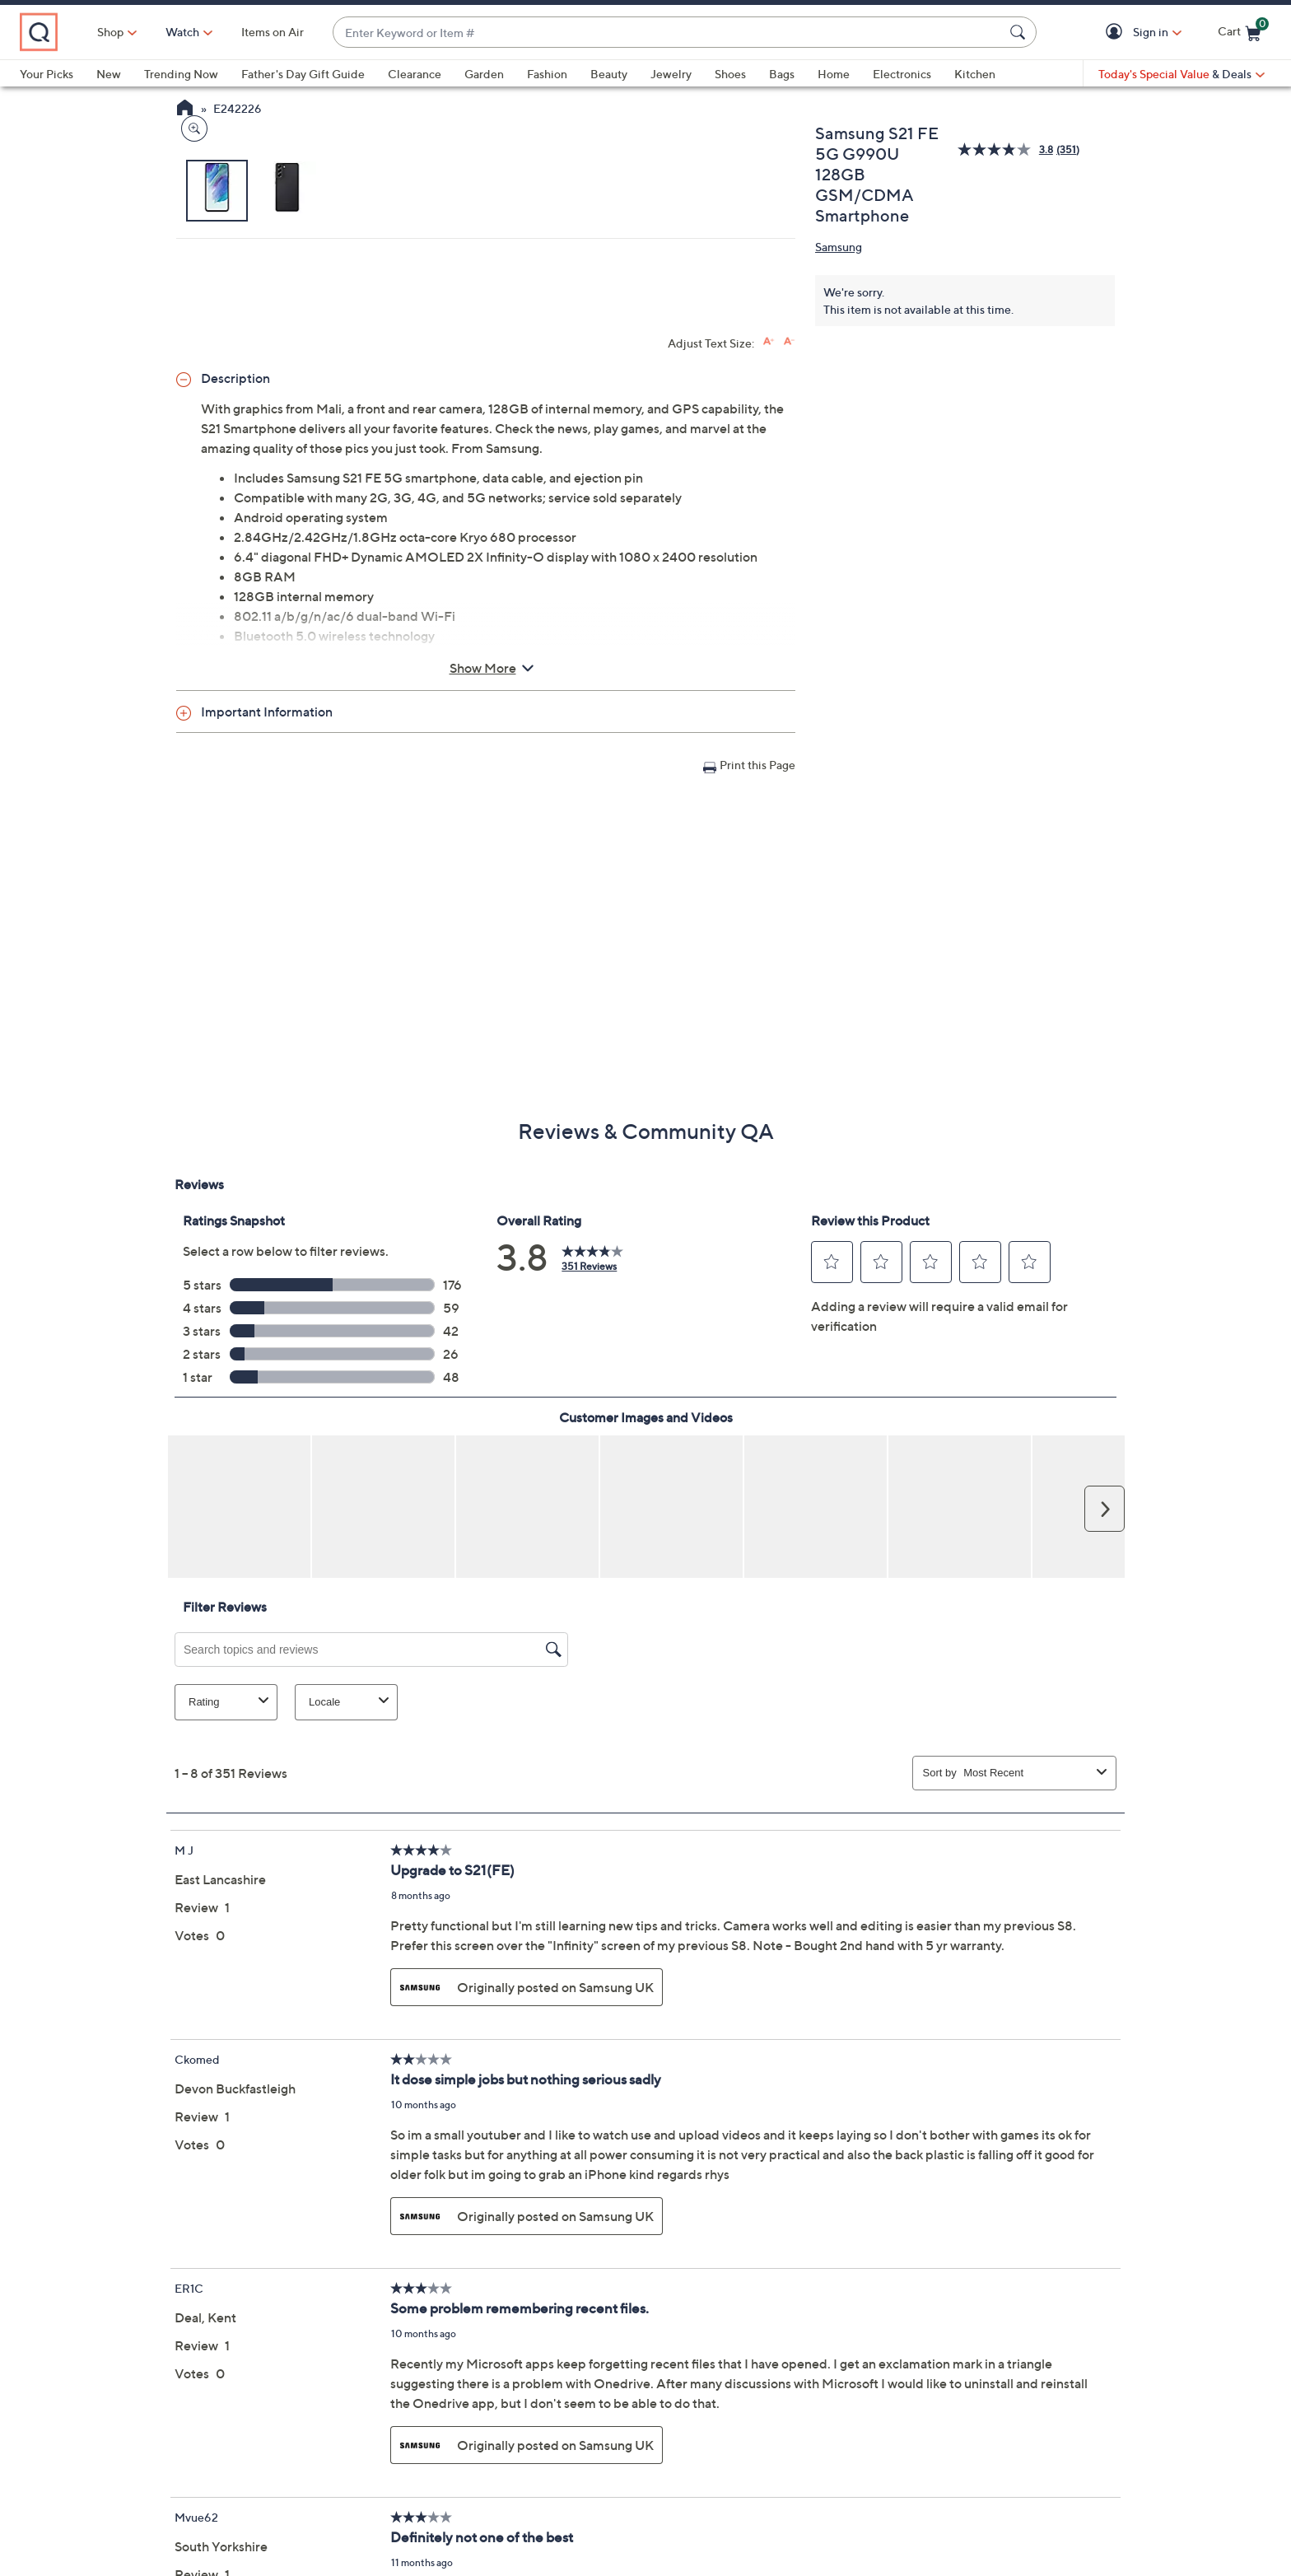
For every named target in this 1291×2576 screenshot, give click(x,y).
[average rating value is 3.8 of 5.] (1007, 149)
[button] (1117, 32)
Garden (484, 74)
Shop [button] (182, 32)
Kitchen (974, 74)
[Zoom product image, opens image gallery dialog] (190, 497)
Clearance (414, 74)
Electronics (902, 74)
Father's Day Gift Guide (303, 74)
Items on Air (344, 32)
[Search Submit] (1020, 32)
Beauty (608, 74)
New (108, 74)
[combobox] (704, 32)
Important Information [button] (267, 1001)
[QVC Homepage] (185, 109)
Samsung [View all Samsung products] (838, 247)
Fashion (547, 74)
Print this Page (757, 1055)
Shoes (730, 74)
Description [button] (235, 668)
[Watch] (254, 32)
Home (834, 74)
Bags (782, 74)
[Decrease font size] (789, 631)
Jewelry (671, 74)
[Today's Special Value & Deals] (1181, 74)
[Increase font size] (768, 631)
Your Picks (46, 74)
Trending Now (181, 74)
